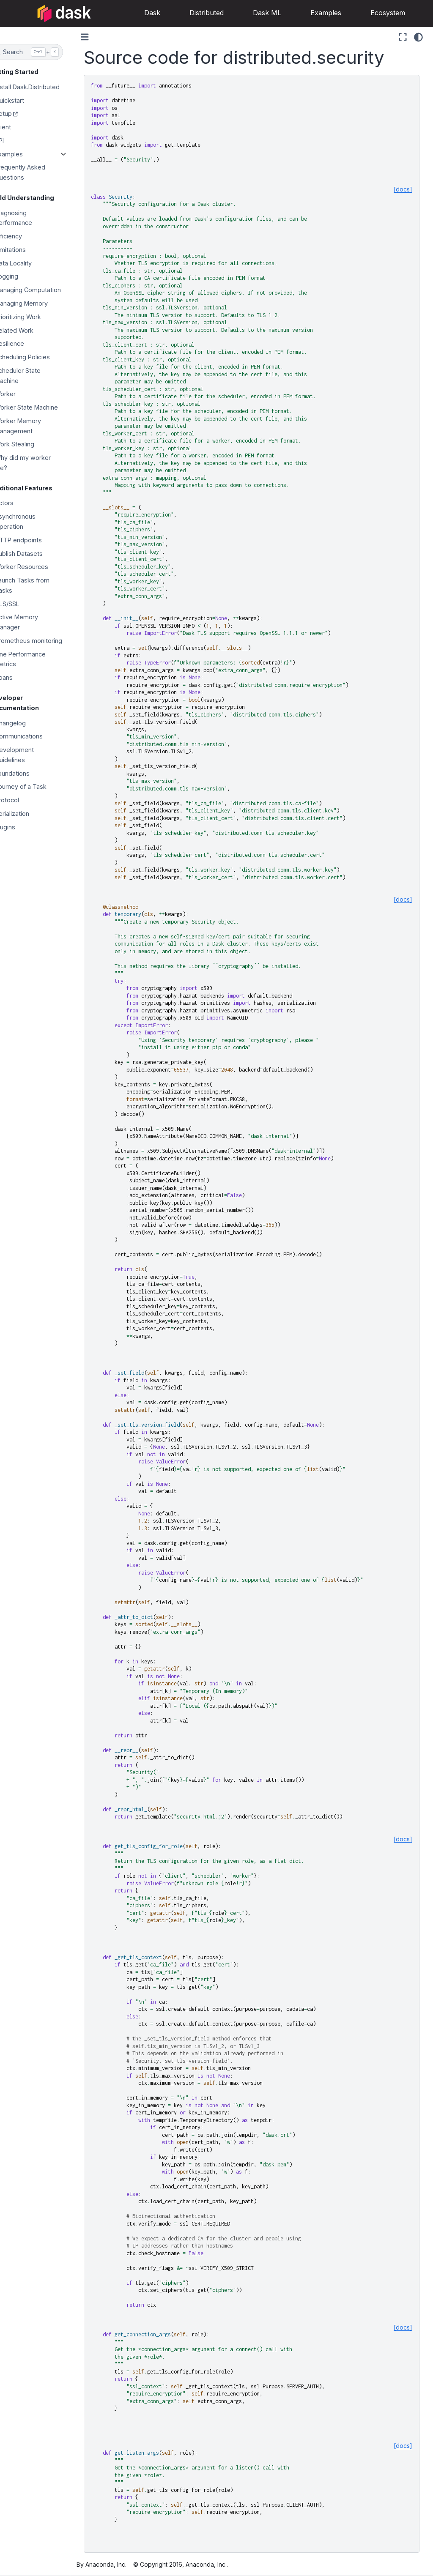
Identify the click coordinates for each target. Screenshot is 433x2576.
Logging (22, 276)
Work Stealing (30, 444)
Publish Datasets (35, 553)
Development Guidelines (30, 754)
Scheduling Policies (38, 357)
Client (19, 127)
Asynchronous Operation (31, 521)
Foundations (28, 773)
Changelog (26, 723)
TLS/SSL (23, 603)
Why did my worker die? (39, 462)
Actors (20, 502)
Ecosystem (375, 12)
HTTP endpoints (34, 540)
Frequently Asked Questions (36, 172)
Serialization (28, 813)
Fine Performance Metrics (36, 659)
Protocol (23, 800)
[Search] (43, 52)
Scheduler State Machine (34, 375)
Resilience (25, 343)
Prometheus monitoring (44, 640)
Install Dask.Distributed (43, 86)
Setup (19, 113)
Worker (21, 393)
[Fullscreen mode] (403, 37)
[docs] (403, 189)
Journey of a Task (37, 786)
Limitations (26, 249)
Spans (20, 677)
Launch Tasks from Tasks (38, 585)
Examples (313, 12)
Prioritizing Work (34, 316)
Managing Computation (44, 289)
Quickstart (25, 100)
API (15, 140)
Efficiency (24, 236)
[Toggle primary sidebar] (101, 37)
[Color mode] (418, 37)
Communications (35, 736)
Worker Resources (37, 566)
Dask (140, 12)
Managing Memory (37, 303)
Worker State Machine (42, 407)
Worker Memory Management (34, 426)
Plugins (21, 827)
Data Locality (29, 263)
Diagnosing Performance (29, 218)
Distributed (194, 12)
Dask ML (255, 12)
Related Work (30, 330)
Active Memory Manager (32, 622)
